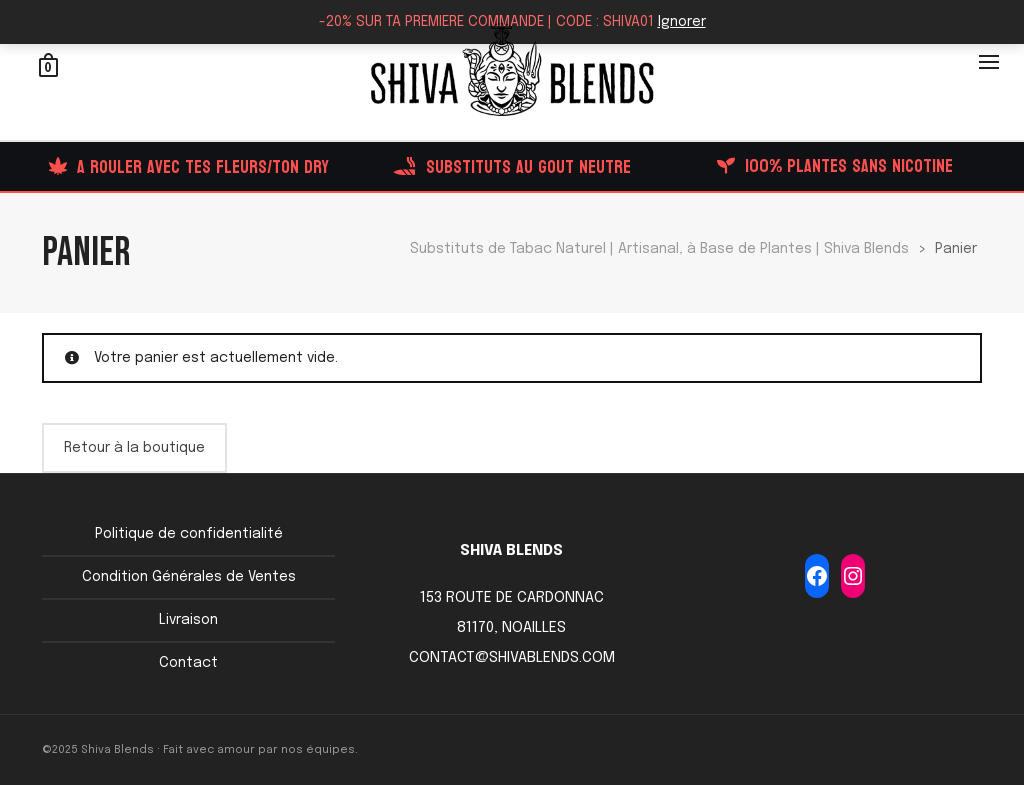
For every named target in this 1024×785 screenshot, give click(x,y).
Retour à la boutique (134, 448)
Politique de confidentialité (189, 534)
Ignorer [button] (682, 22)
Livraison (188, 620)
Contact (188, 663)
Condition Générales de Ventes (189, 577)
